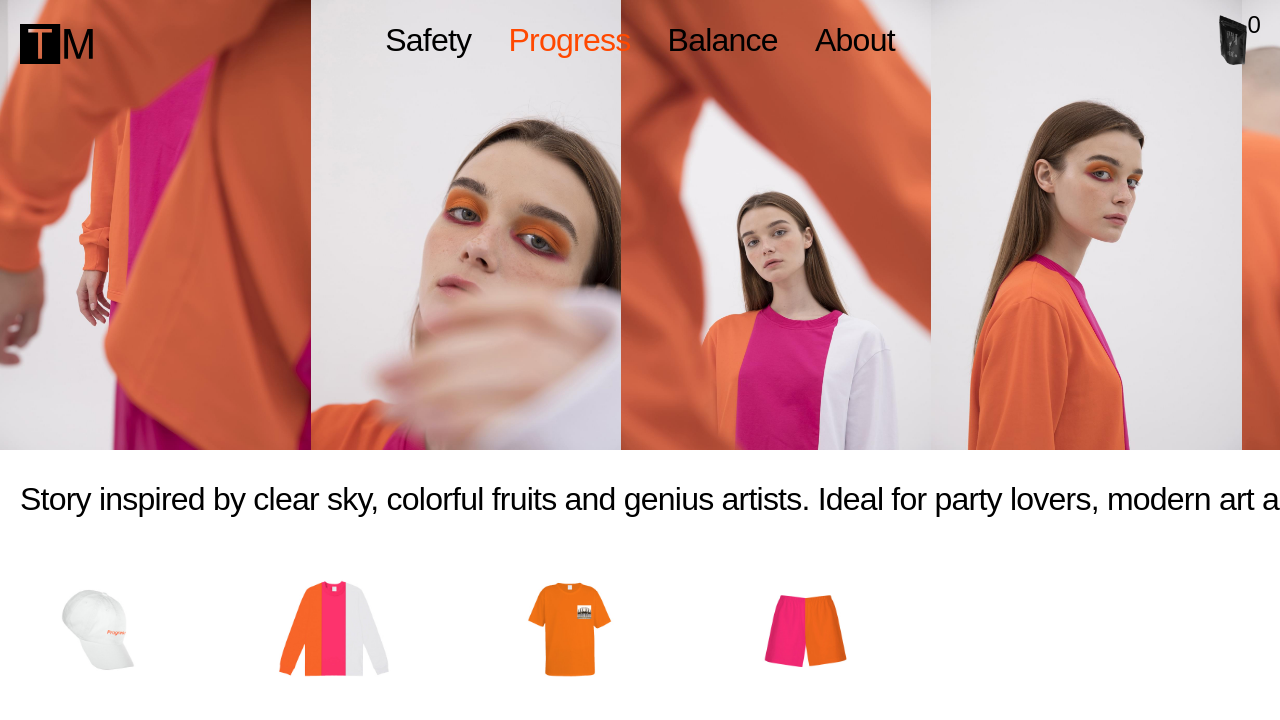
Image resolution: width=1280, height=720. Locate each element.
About (855, 40)
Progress (569, 40)
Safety (428, 40)
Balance (723, 40)
